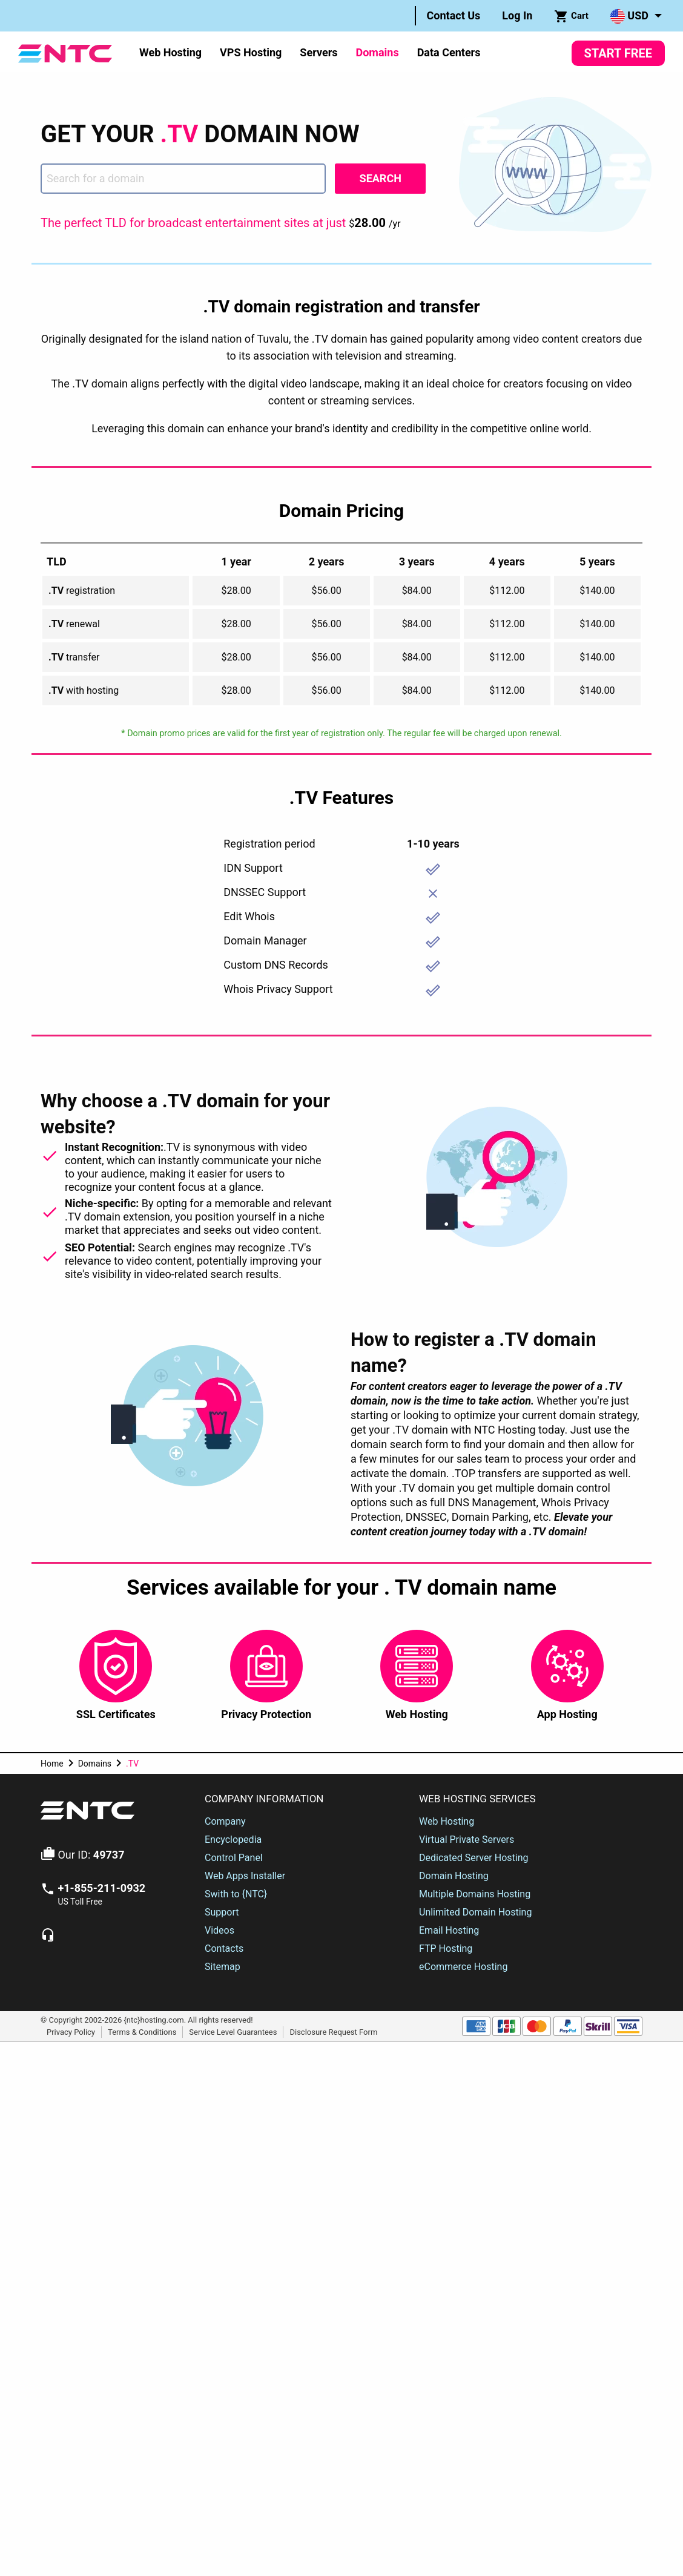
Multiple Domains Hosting (474, 1894)
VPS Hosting (251, 52)
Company (225, 1821)
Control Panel (234, 1857)
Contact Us (454, 15)
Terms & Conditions (142, 2031)
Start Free (618, 53)
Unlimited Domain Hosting (475, 1912)
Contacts (224, 1948)
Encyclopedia (233, 1839)
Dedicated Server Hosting (474, 1857)
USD (629, 16)
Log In (517, 15)
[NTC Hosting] (65, 52)
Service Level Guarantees (233, 2031)
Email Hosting (449, 1930)
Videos (219, 1930)
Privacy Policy (71, 2031)
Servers (318, 52)
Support (222, 1912)
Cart (571, 16)
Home (52, 1763)
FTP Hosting (445, 1948)
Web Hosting (170, 52)
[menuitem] (454, 15)
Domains (376, 52)
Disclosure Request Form (333, 2031)
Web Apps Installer (245, 1876)
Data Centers (449, 52)
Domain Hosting (454, 1876)
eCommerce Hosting (463, 1966)
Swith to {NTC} (236, 1894)
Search (380, 178)
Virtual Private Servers (466, 1839)
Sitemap (222, 1966)
